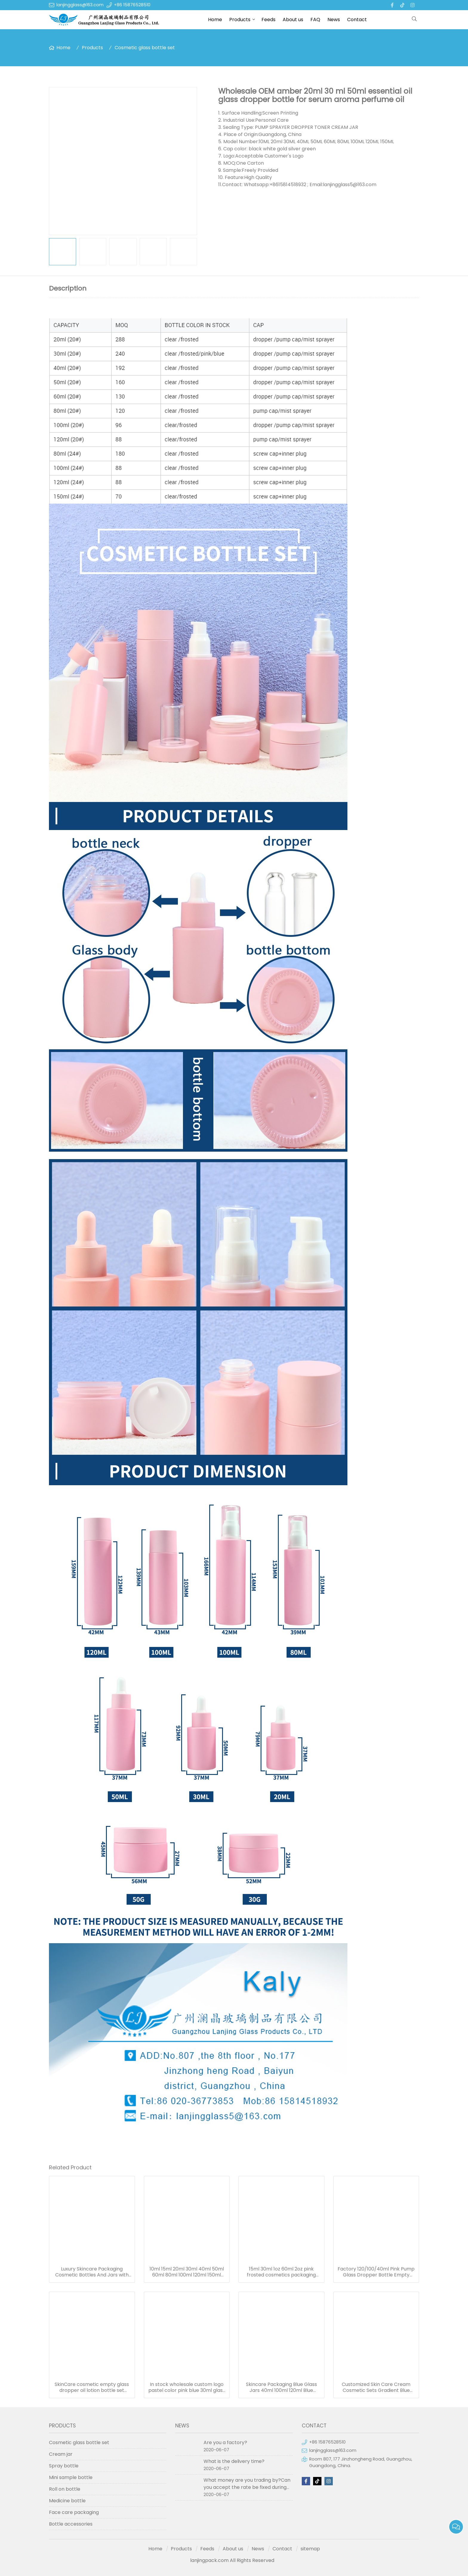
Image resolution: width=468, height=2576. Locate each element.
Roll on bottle (64, 2489)
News (333, 19)
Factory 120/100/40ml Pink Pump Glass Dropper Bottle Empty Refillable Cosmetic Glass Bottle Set (376, 2272)
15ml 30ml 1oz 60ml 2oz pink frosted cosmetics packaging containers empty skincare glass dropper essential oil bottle (281, 2272)
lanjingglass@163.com (80, 5)
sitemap (310, 2548)
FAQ (315, 19)
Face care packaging (74, 2512)
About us (293, 19)
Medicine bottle (67, 2500)
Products (239, 19)
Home (215, 19)
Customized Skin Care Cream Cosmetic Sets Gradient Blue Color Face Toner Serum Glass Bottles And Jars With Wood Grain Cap (376, 2387)
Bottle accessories (71, 2524)
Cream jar (61, 2454)
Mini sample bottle (71, 2477)
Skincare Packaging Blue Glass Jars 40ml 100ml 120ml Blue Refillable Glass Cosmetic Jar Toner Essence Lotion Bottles (281, 2387)
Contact (357, 19)
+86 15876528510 (132, 5)
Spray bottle (63, 2465)
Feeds (268, 19)
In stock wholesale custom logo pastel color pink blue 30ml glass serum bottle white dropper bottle (186, 2387)
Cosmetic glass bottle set (145, 47)
